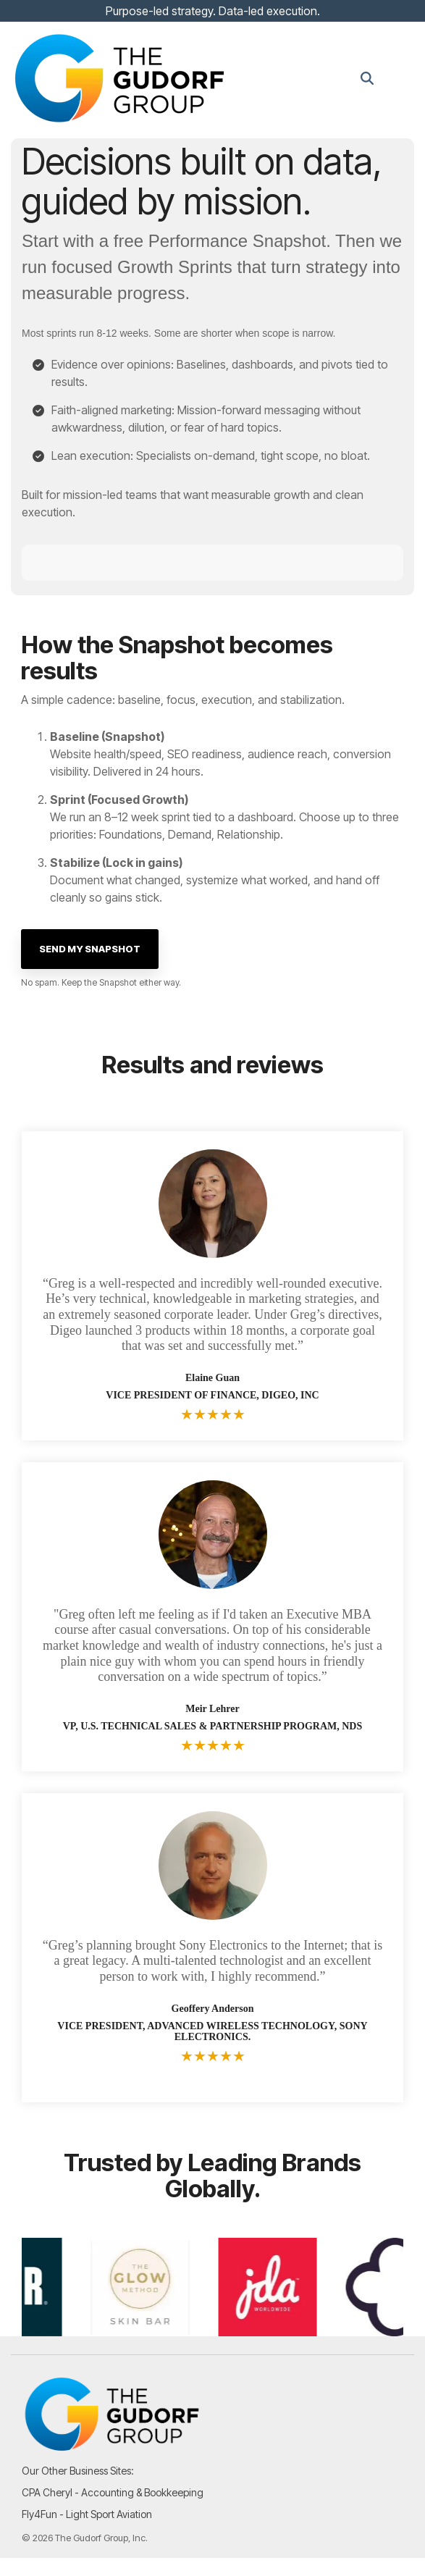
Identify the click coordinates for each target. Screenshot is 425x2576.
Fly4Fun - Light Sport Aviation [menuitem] (87, 2514)
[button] (403, 78)
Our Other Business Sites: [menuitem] (78, 2470)
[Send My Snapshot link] (90, 949)
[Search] (367, 79)
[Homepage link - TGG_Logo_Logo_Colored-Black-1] (112, 2446)
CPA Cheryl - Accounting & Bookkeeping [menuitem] (112, 2492)
